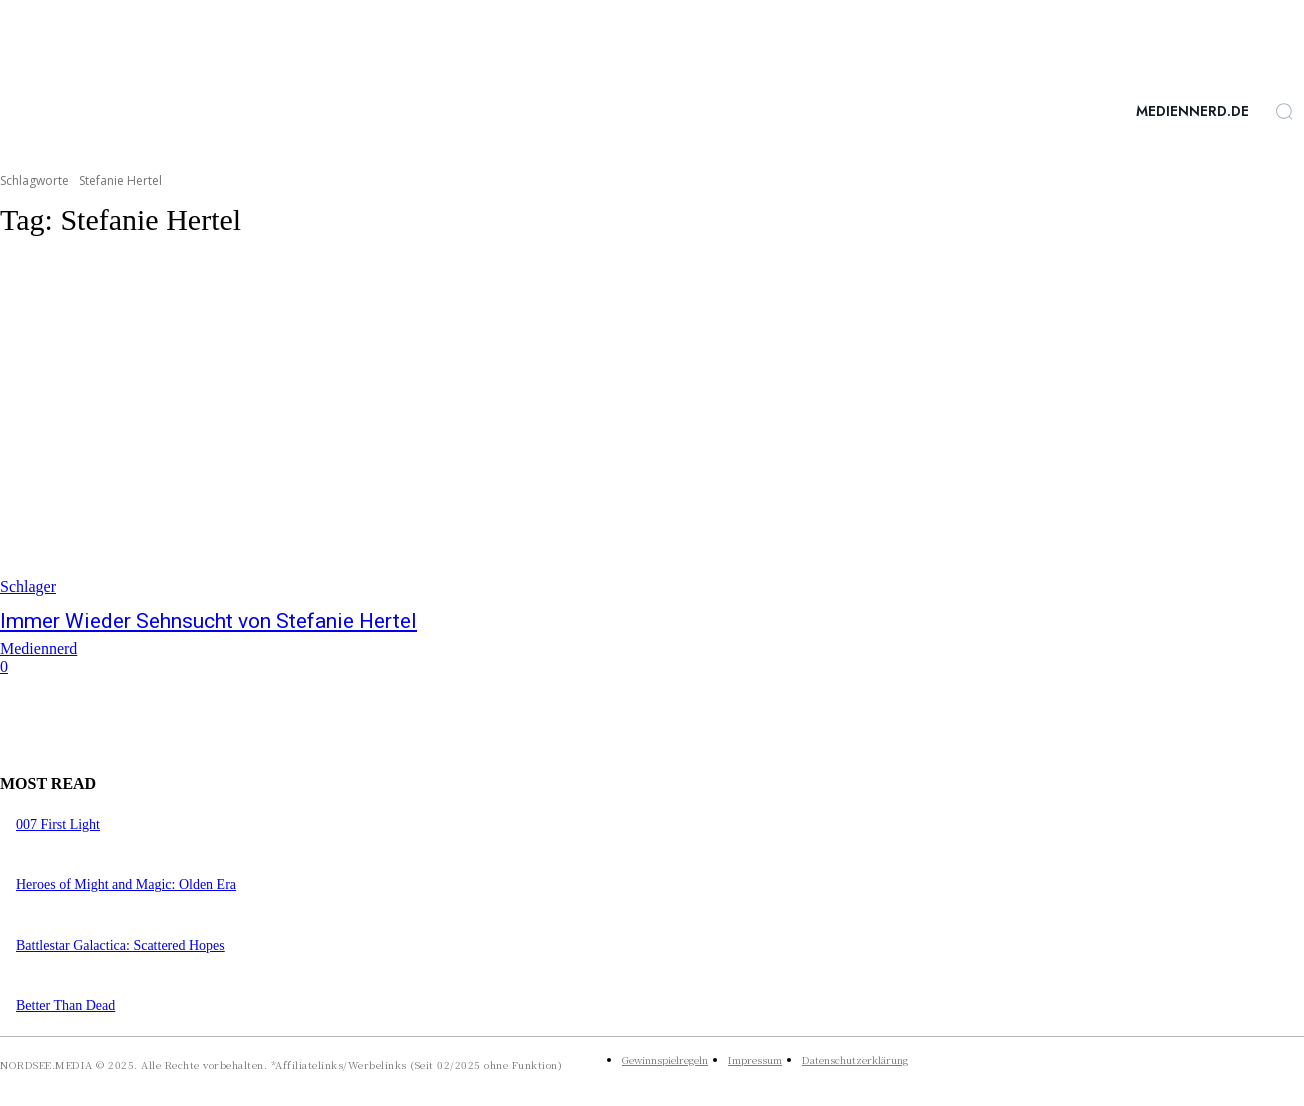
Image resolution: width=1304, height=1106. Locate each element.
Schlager (28, 586)
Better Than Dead (65, 1005)
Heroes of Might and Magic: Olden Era (126, 884)
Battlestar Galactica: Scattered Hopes (120, 945)
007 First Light (58, 824)
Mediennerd (38, 648)
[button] (1284, 111)
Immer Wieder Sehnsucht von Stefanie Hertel (208, 621)
